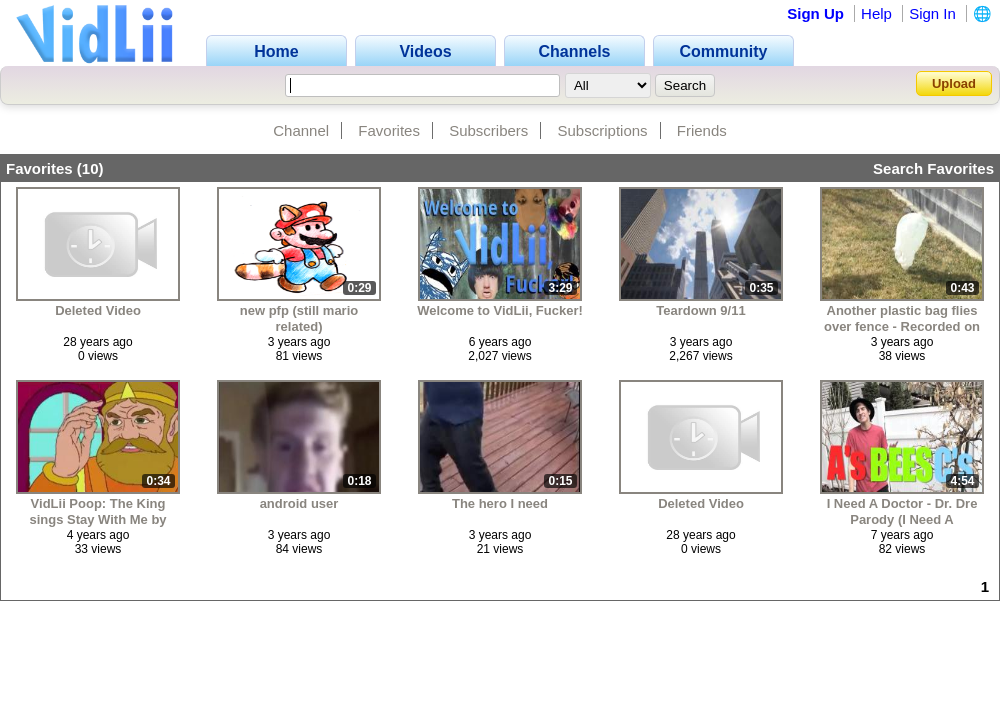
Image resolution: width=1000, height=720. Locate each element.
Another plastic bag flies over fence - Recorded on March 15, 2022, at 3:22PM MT (902, 318)
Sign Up (815, 13)
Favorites (389, 130)
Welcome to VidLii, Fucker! (500, 310)
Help (876, 13)
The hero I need (500, 503)
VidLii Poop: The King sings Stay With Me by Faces (97, 511)
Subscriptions (603, 130)
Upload (954, 83)
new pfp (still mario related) (299, 318)
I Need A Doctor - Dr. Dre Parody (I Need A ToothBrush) (902, 511)
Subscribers (488, 130)
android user (299, 503)
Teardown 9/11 (700, 310)
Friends (702, 130)
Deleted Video (98, 310)
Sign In (932, 13)
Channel (301, 130)
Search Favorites (933, 168)
